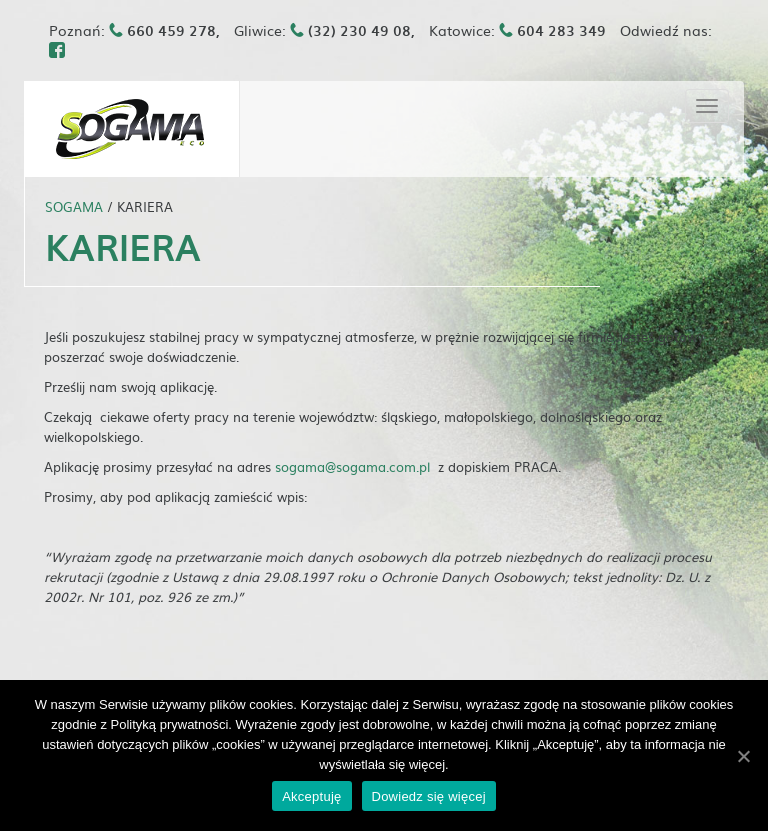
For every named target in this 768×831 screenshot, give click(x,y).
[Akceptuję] (743, 756)
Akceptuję (311, 796)
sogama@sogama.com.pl (352, 466)
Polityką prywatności (170, 724)
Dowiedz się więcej (429, 796)
